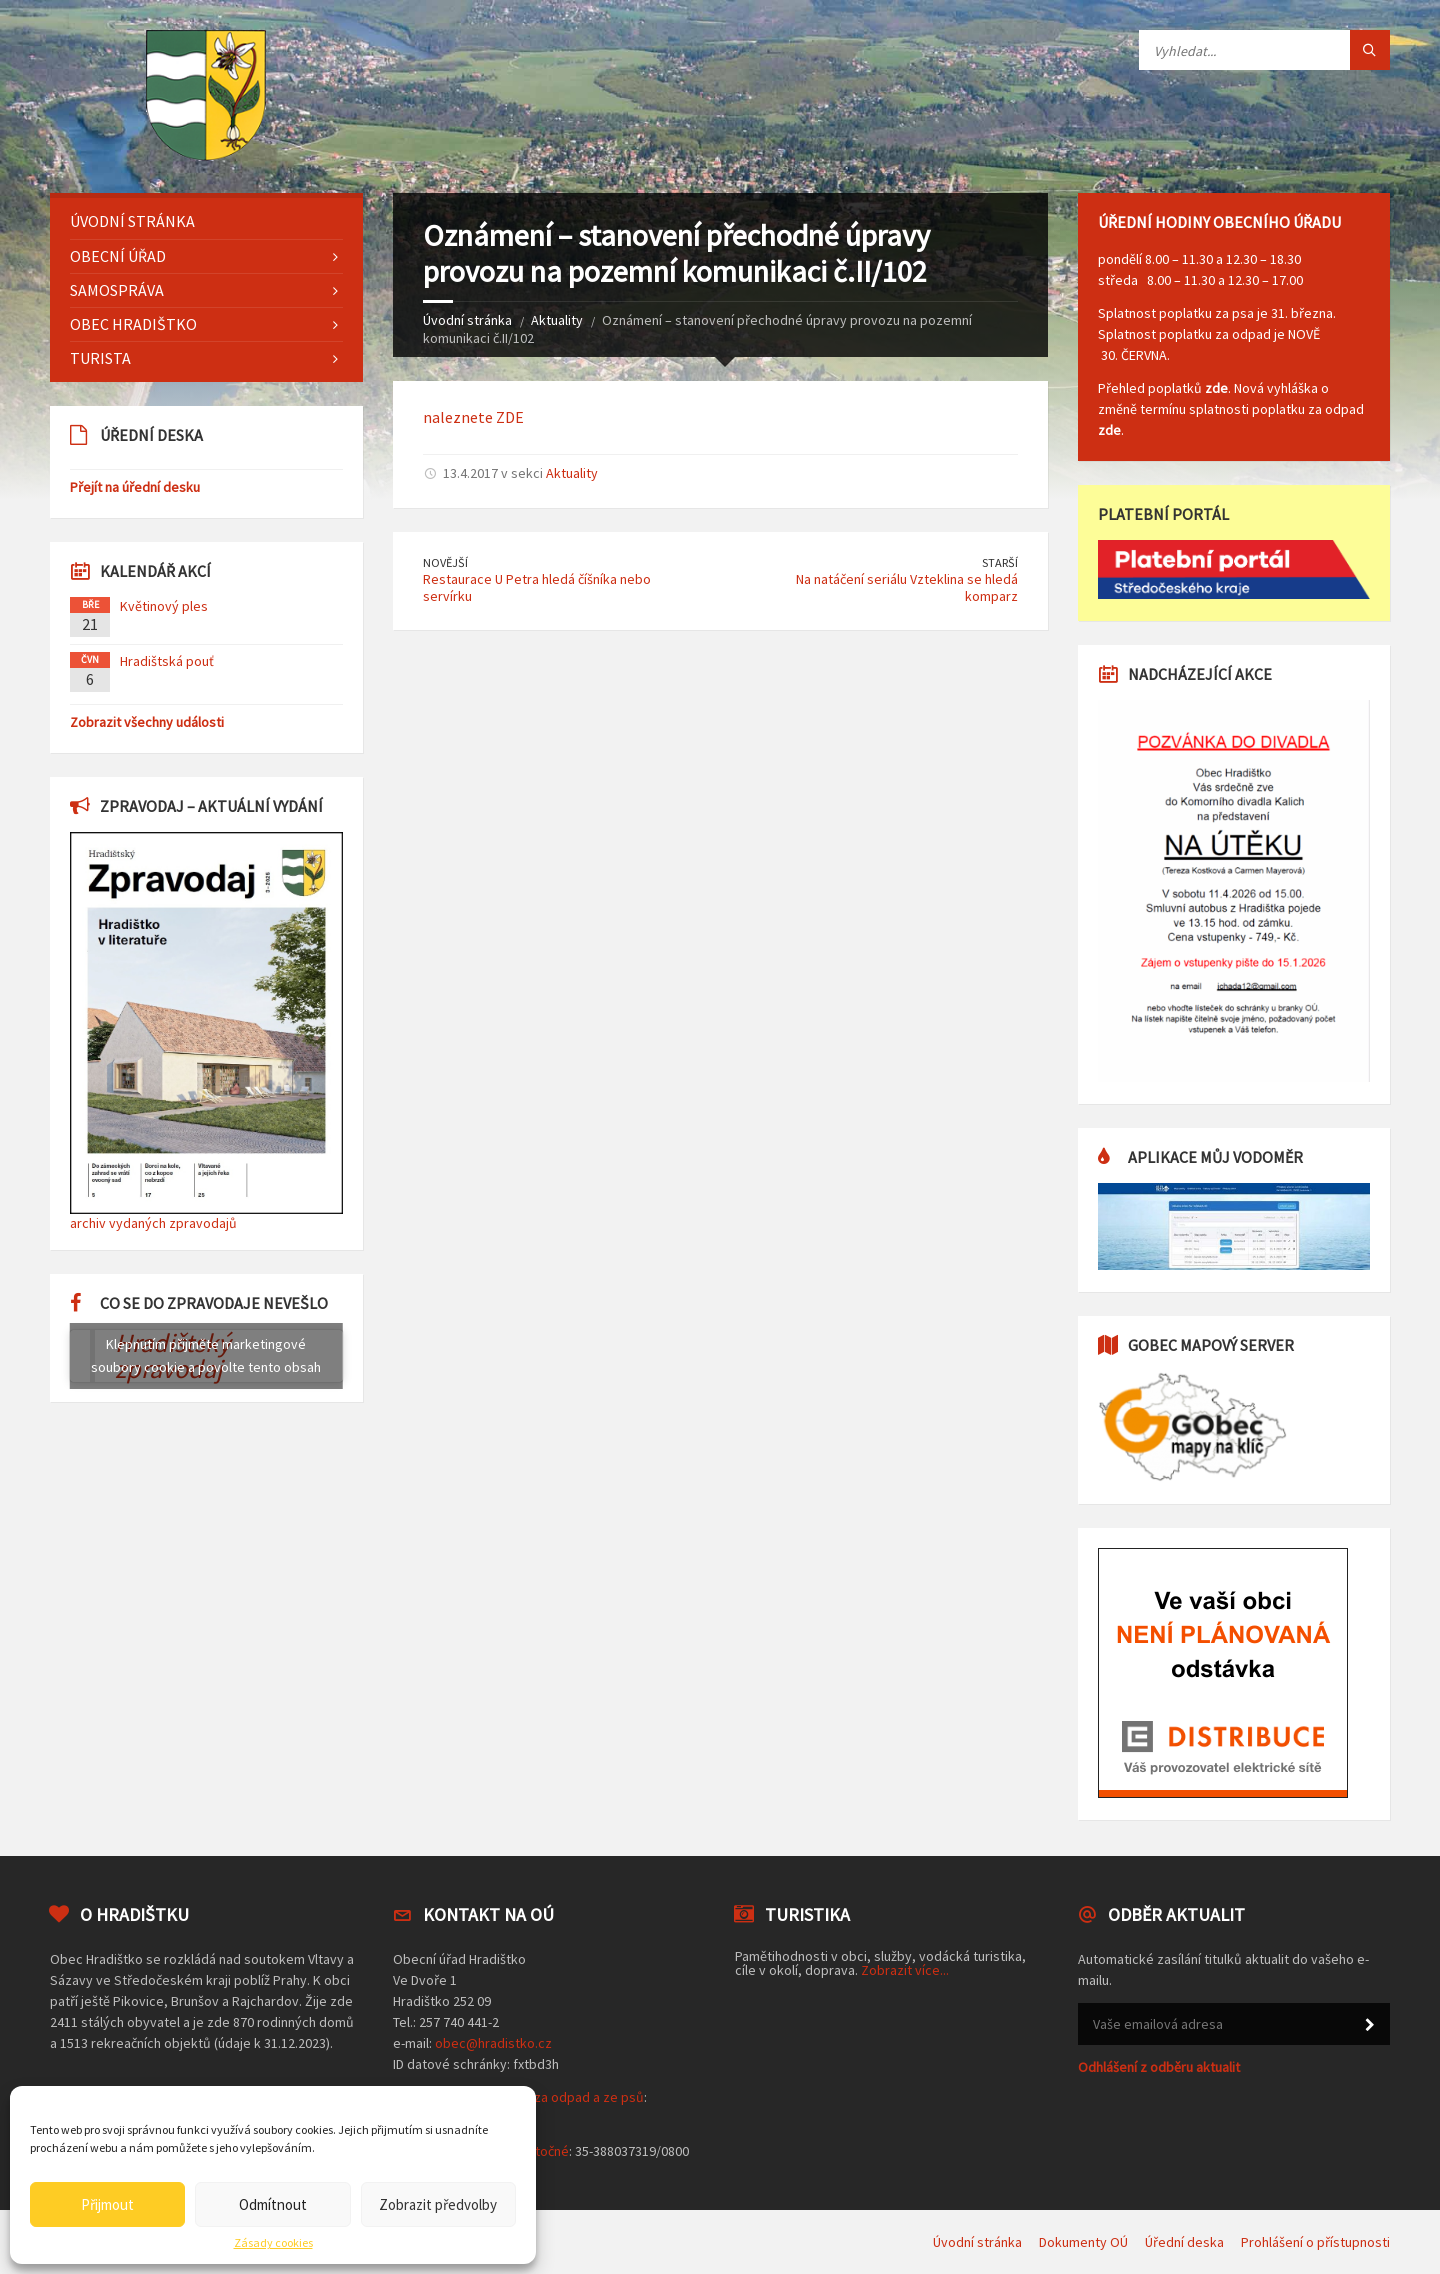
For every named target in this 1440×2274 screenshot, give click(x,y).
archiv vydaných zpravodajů (153, 1223)
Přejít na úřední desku (135, 487)
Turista (100, 358)
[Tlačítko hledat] (1370, 50)
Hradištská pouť (167, 661)
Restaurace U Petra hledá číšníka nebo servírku (537, 587)
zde (1216, 388)
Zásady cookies (273, 2243)
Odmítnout (273, 2204)
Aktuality (557, 320)
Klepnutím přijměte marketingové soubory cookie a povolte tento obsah (206, 1355)
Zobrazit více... (905, 1970)
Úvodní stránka (467, 320)
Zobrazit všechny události (147, 722)
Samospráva (117, 290)
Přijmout (107, 2204)
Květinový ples (164, 606)
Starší (1000, 562)
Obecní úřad (118, 256)
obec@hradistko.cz (493, 2043)
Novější (445, 562)
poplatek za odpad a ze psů (560, 2097)
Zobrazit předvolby (438, 2204)
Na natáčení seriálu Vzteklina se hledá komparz (907, 587)
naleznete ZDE (473, 417)
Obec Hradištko (133, 324)
